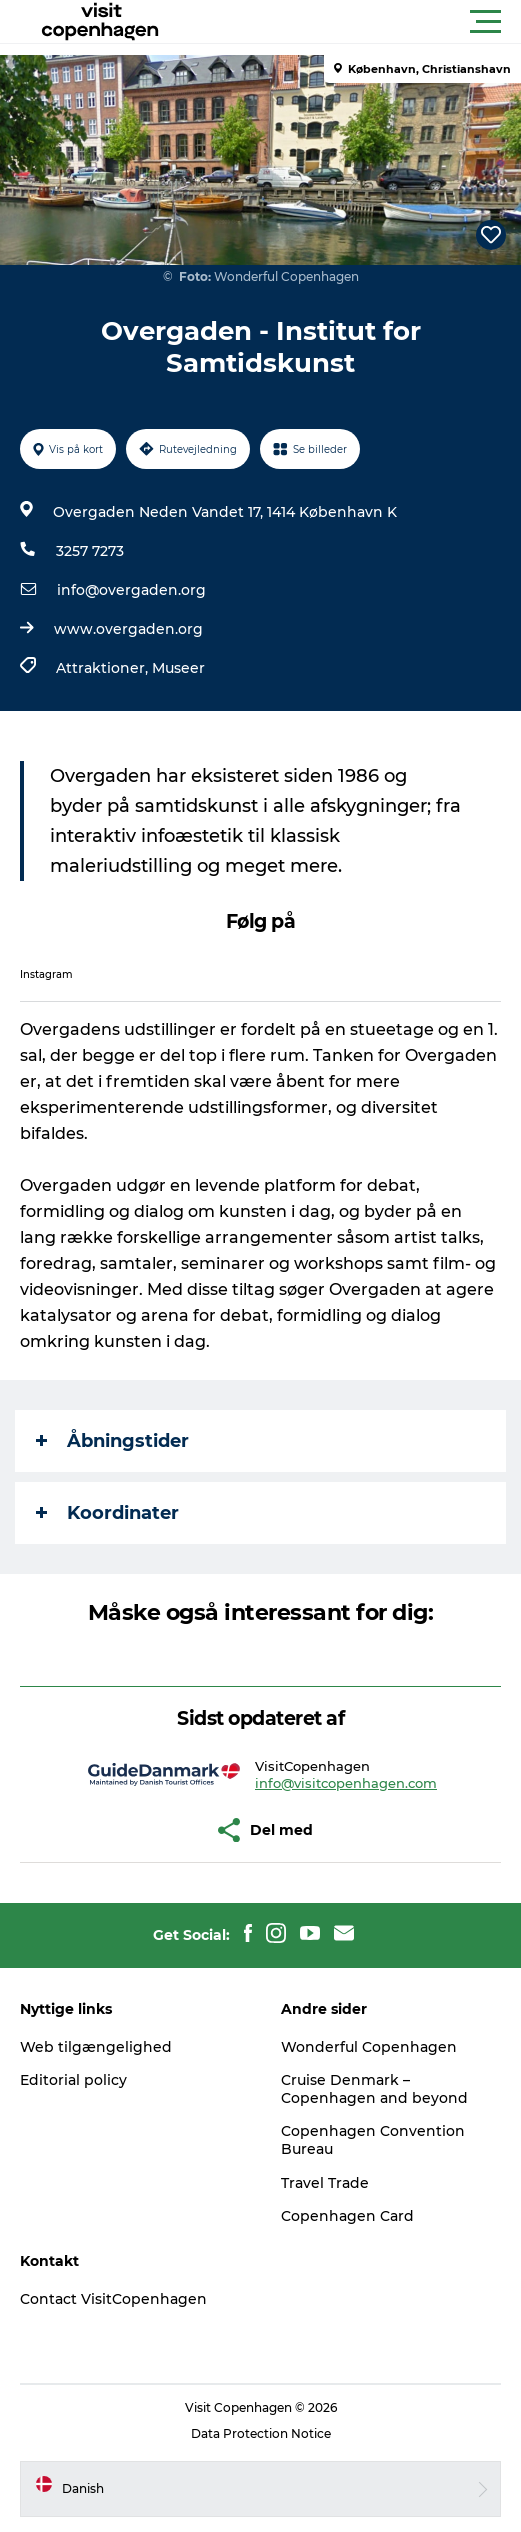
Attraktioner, (104, 668)
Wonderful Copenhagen (369, 2047)
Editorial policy (73, 2080)
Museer (178, 668)
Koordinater (107, 1513)
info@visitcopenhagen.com (346, 1783)
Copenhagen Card (347, 2216)
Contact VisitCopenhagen (113, 2299)
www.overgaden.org (128, 629)
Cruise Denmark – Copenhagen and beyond (374, 2089)
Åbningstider (112, 1441)
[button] (350, 22)
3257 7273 (90, 551)
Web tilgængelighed (96, 2047)
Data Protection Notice (261, 2433)
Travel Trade (325, 2183)
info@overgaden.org (131, 590)
